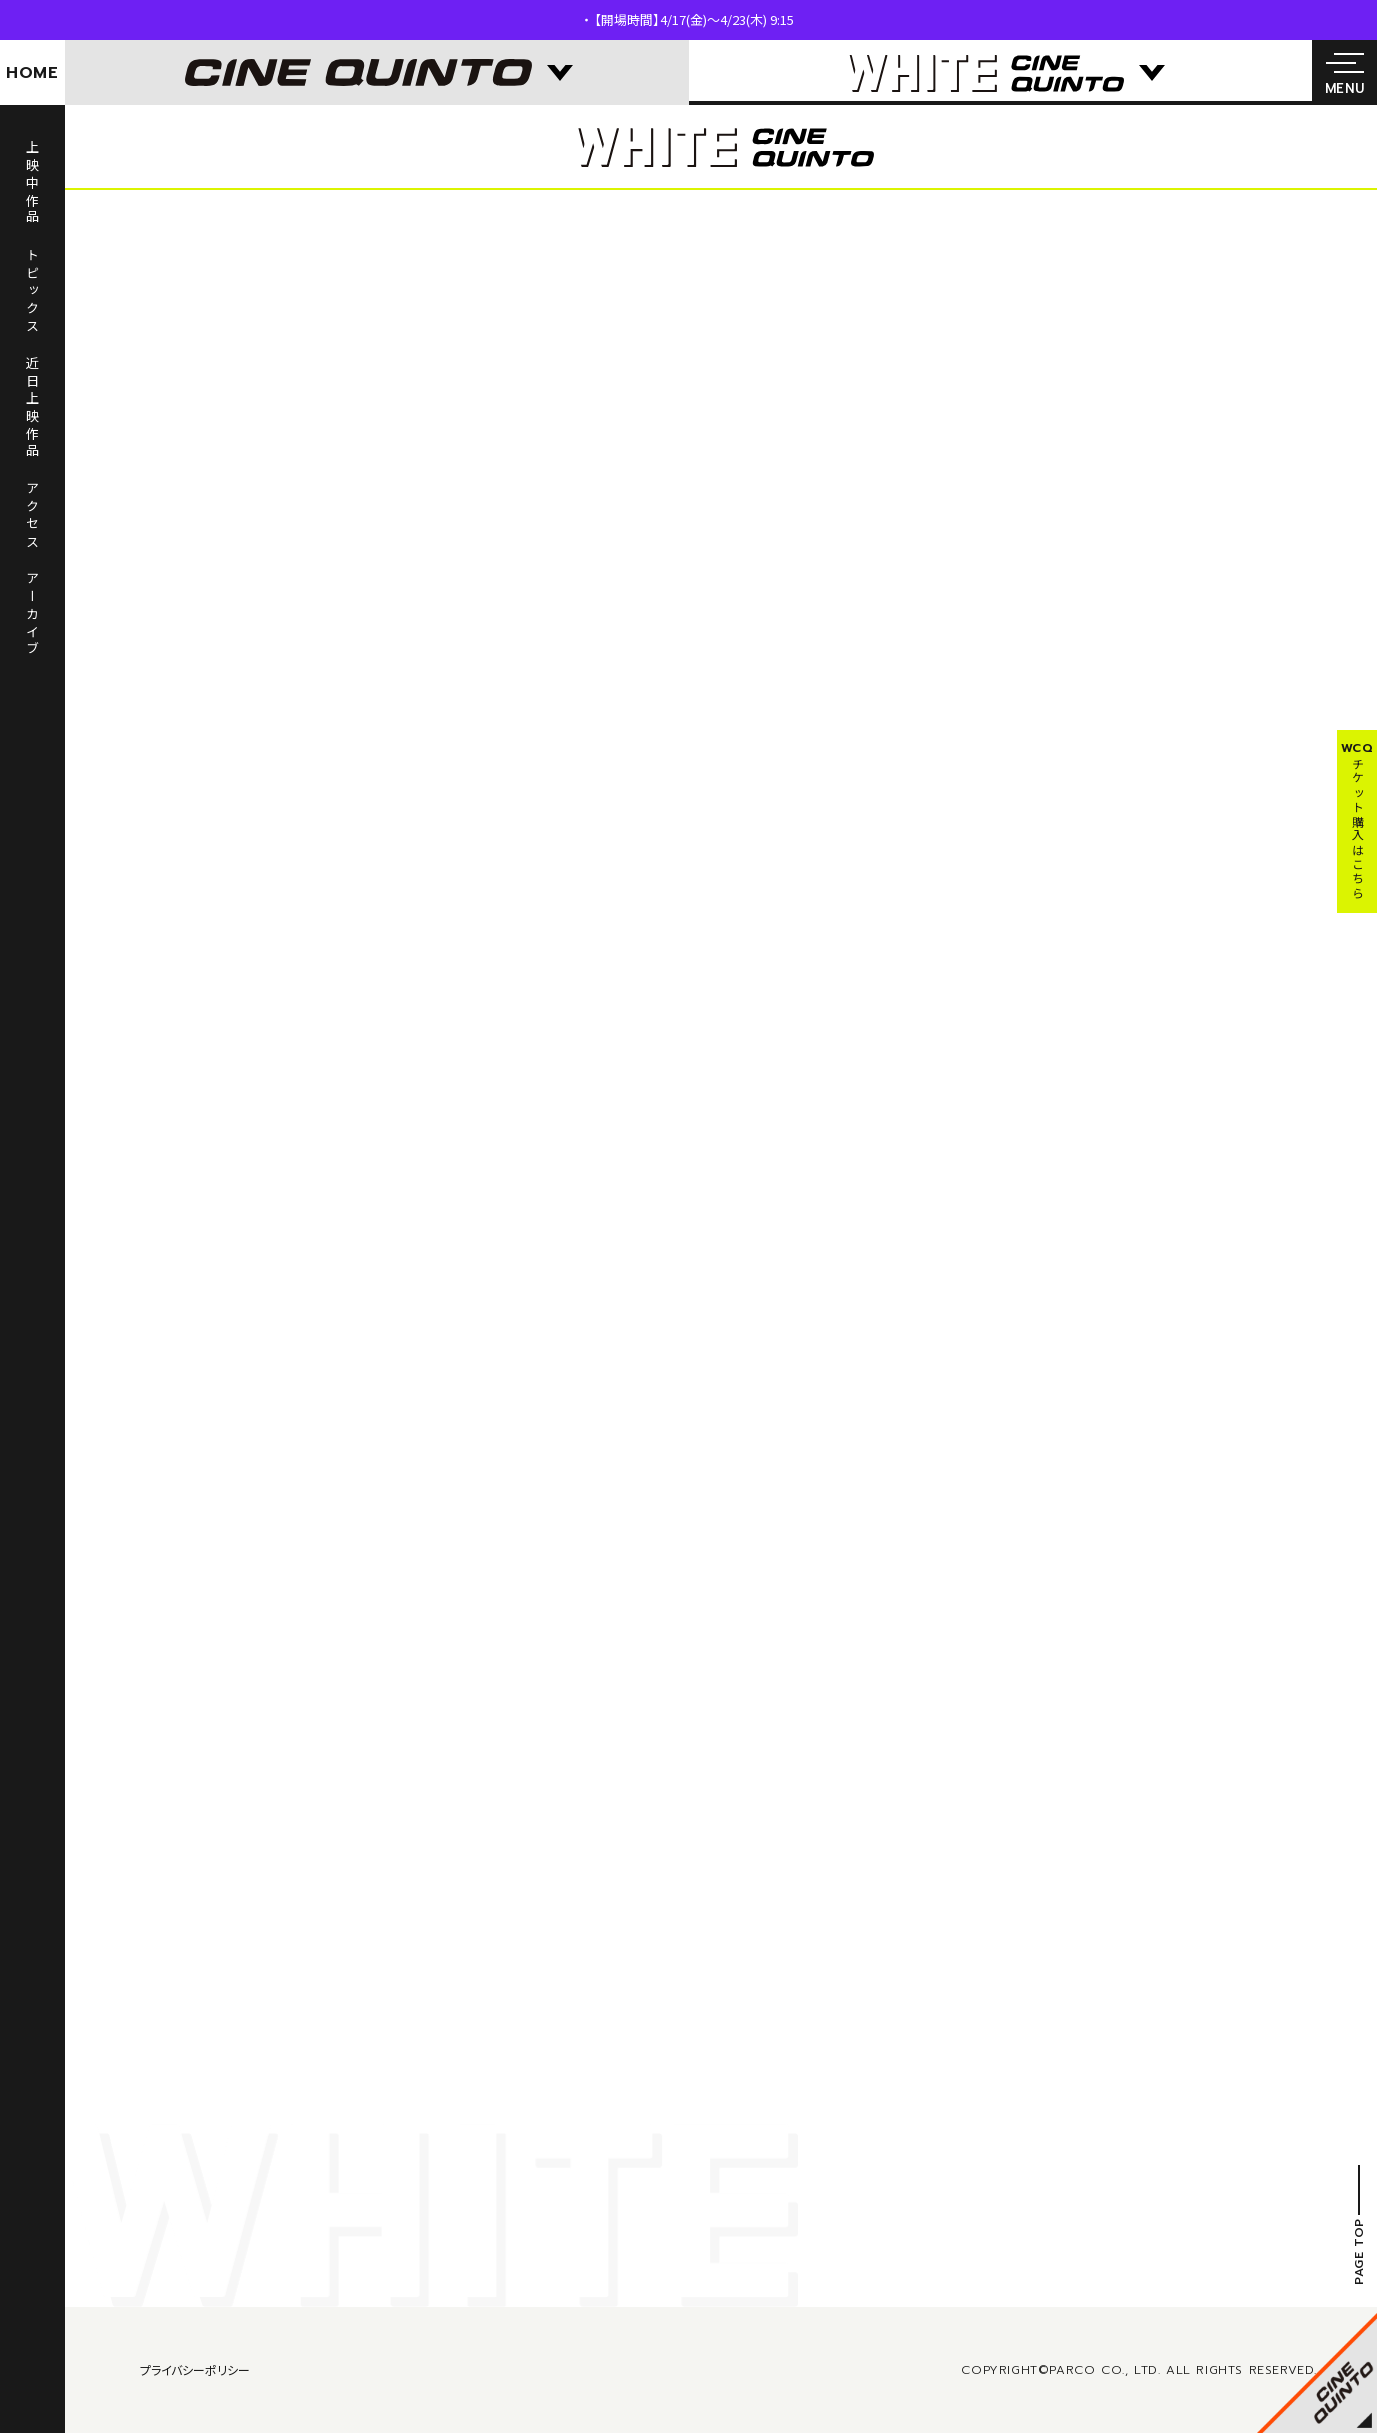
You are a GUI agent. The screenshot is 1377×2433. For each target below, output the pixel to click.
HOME (32, 73)
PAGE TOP (1359, 2252)
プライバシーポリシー (195, 2369)
